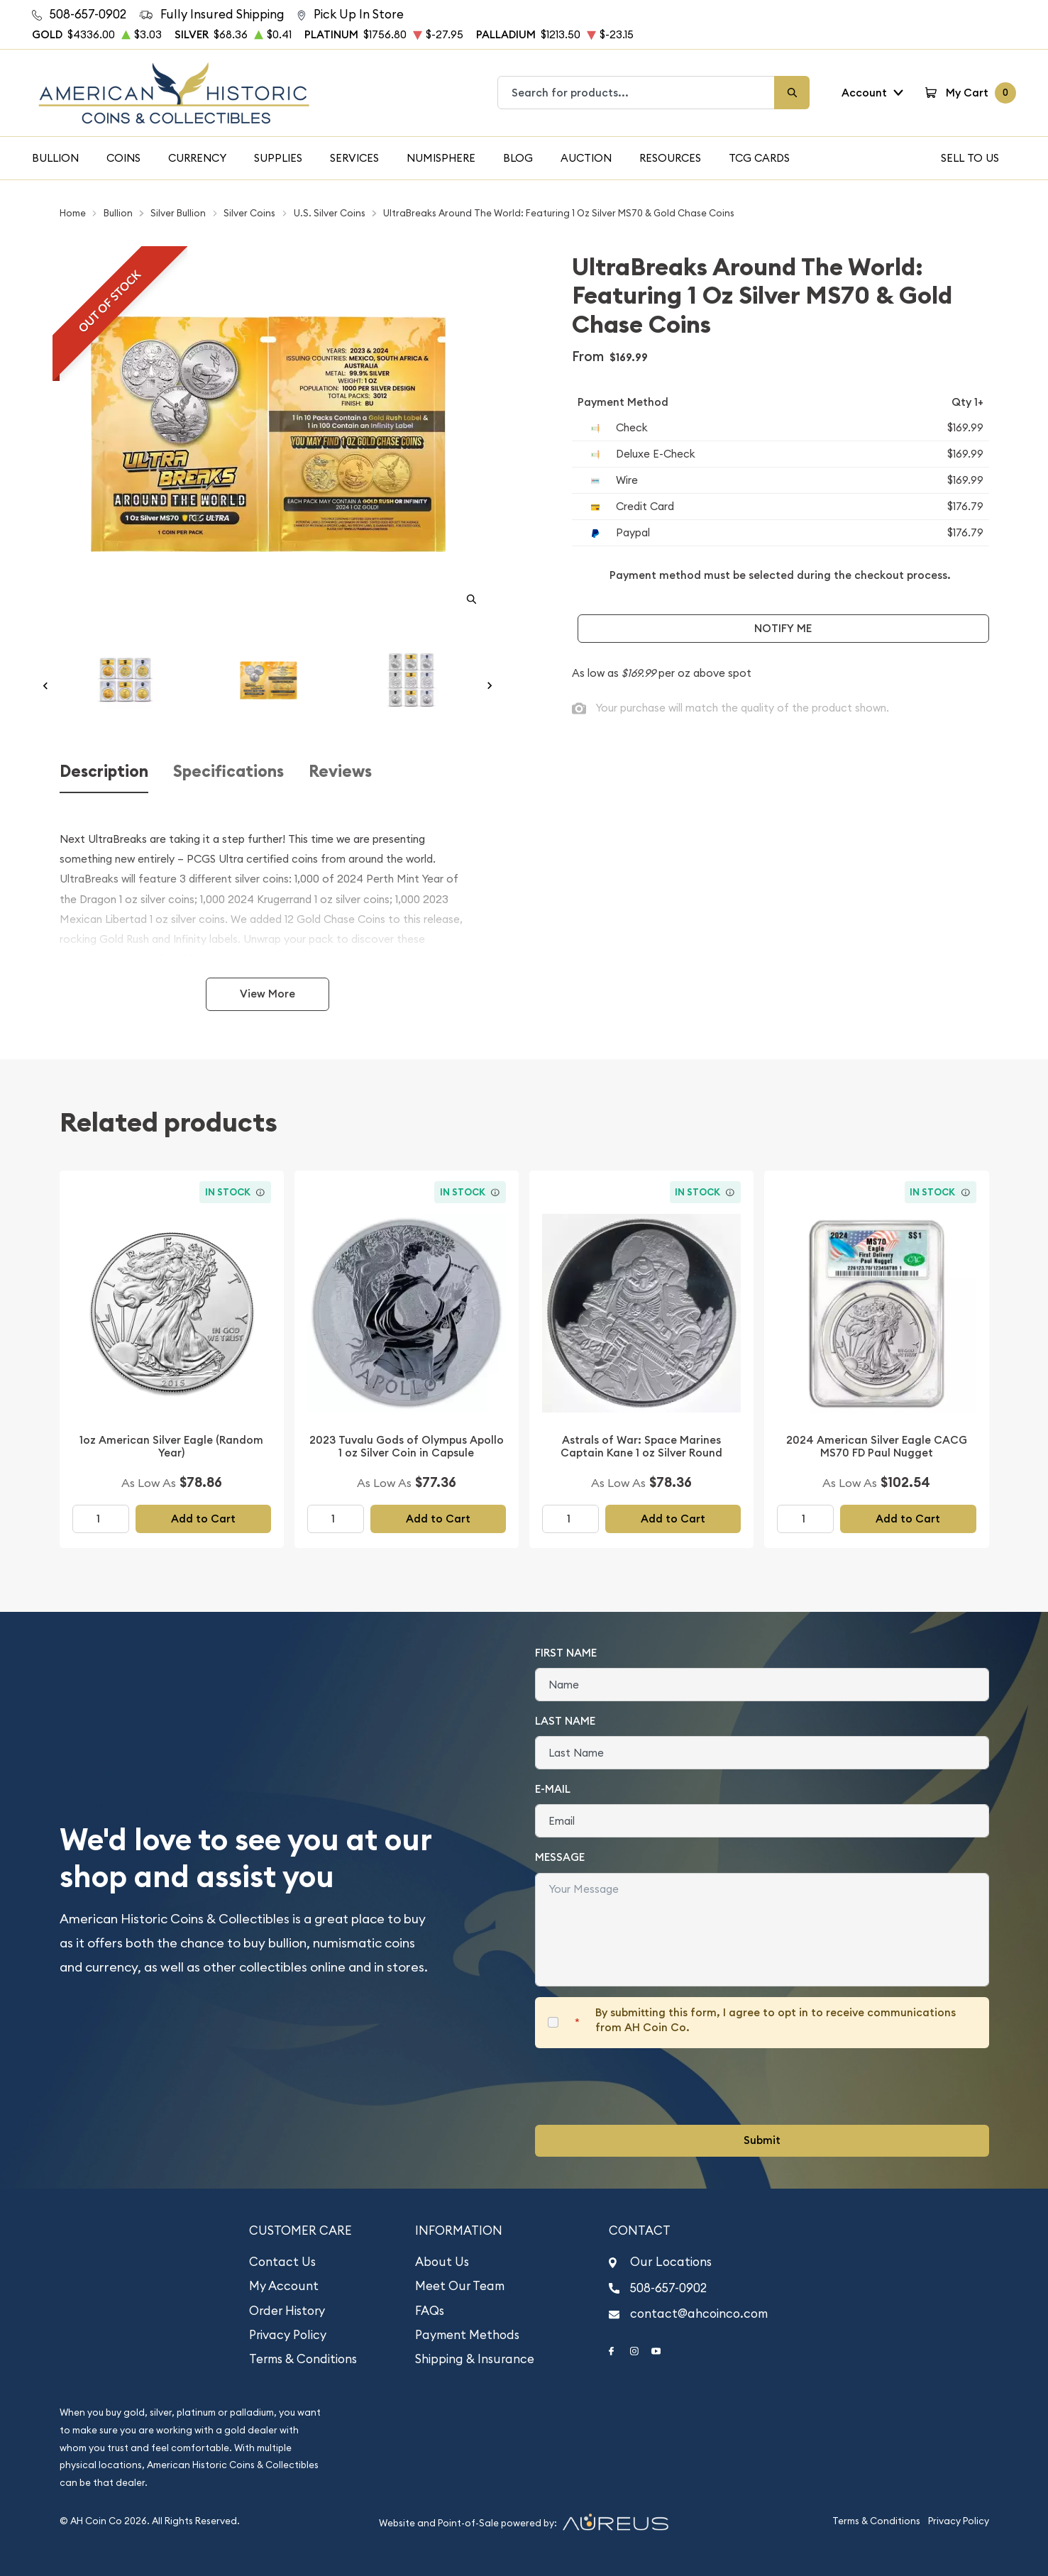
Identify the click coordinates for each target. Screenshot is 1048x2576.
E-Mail (552, 1789)
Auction (586, 158)
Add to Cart (203, 1518)
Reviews (340, 771)
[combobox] (636, 92)
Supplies (278, 158)
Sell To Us (970, 158)
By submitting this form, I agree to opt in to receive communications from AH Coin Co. (775, 2020)
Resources (670, 158)
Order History (287, 2310)
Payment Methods (467, 2335)
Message (560, 1857)
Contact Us (282, 2262)
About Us (442, 2262)
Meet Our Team (459, 2286)
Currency (197, 158)
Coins (123, 158)
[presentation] (643, 2086)
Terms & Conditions (303, 2359)
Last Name (565, 1721)
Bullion (55, 158)
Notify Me (783, 628)
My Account (284, 2286)
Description (104, 771)
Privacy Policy (287, 2335)
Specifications (228, 771)
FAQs (429, 2310)
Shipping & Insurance (474, 2359)
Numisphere (441, 158)
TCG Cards (759, 158)
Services (354, 158)
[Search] (792, 92)
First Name (566, 1652)
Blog (518, 158)
